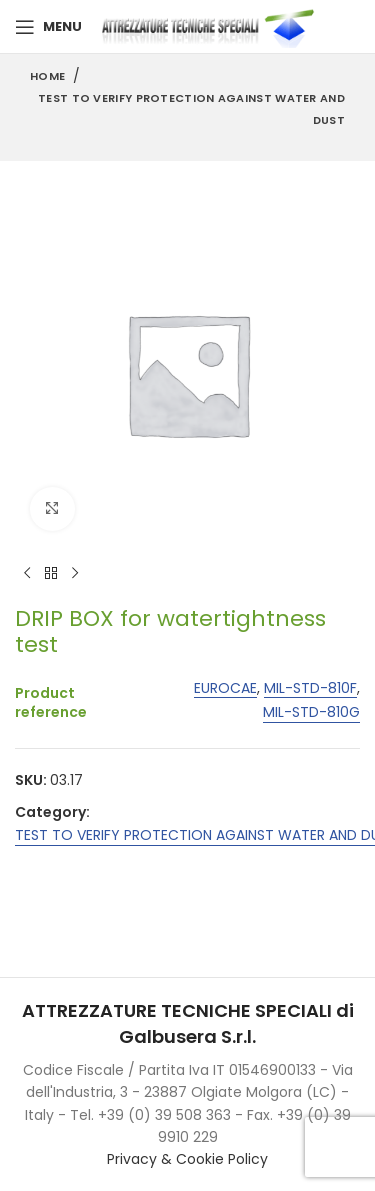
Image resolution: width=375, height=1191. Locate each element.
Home (47, 76)
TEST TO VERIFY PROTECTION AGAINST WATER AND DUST (191, 109)
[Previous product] (27, 574)
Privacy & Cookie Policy (187, 1159)
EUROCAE (225, 688)
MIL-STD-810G (311, 713)
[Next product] (75, 574)
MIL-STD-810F (310, 688)
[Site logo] (212, 26)
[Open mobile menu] (48, 27)
